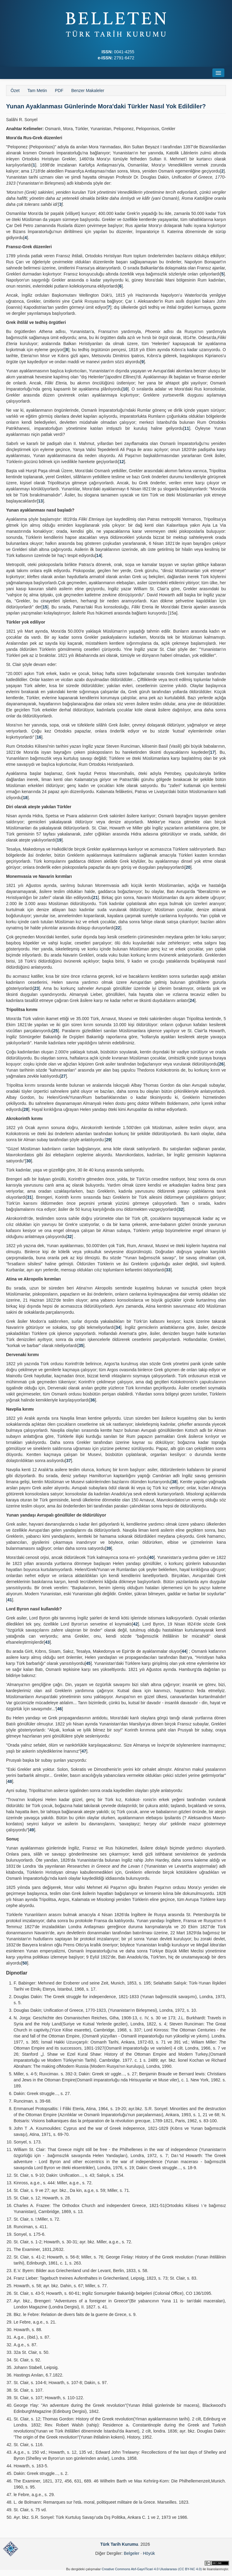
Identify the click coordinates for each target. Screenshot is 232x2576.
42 (135, 1624)
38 (174, 1481)
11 (186, 428)
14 (98, 555)
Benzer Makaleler (87, 90)
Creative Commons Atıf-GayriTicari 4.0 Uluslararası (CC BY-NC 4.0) (152, 2569)
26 (221, 1064)
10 (125, 389)
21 (95, 897)
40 (151, 1557)
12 (121, 461)
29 (108, 1139)
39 (108, 1548)
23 (36, 988)
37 (68, 1460)
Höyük (149, 2553)
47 (83, 1751)
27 (63, 1076)
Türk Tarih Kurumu (119, 2544)
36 (92, 1400)
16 (39, 737)
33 (168, 1269)
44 (184, 1651)
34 (118, 1327)
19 (59, 840)
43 (47, 1642)
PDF (59, 90)
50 (24, 1963)
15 (45, 606)
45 (88, 1663)
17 (212, 752)
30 (28, 1160)
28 (26, 1109)
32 (180, 1209)
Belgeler (131, 2553)
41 (9, 1599)
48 (9, 1781)
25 (55, 1030)
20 (188, 867)
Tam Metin (37, 90)
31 (29, 1197)
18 (25, 797)
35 (80, 1345)
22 (117, 927)
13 (40, 501)
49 (31, 1829)
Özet (15, 90)
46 (59, 1708)
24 (192, 1000)
